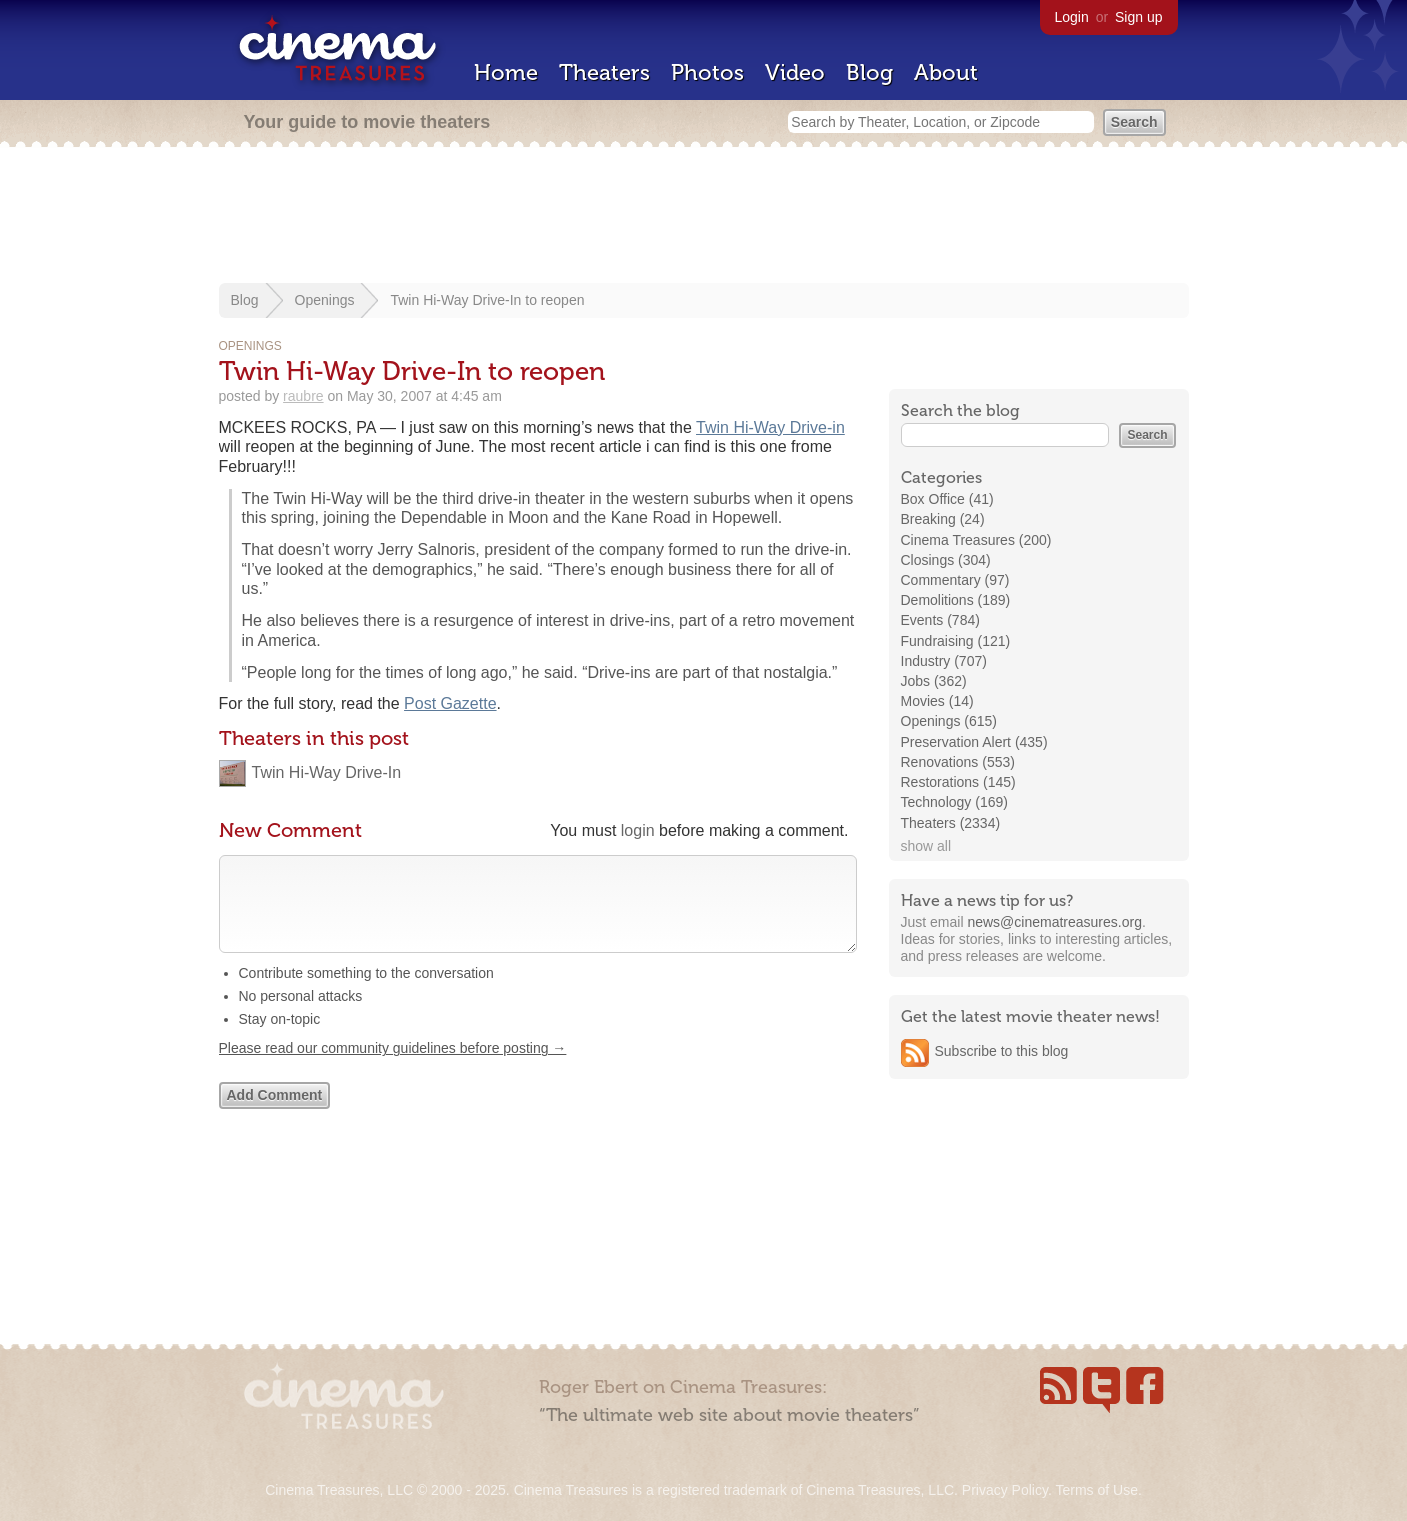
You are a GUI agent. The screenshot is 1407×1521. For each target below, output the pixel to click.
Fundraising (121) (956, 641)
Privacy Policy (1005, 1490)
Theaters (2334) (951, 823)
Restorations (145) (958, 782)
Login (1072, 17)
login (638, 830)
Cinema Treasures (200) (976, 540)
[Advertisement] (704, 217)
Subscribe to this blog (1002, 1051)
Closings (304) (946, 560)
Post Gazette (450, 703)
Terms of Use (1096, 1490)
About (946, 72)
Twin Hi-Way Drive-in (770, 427)
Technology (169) (954, 802)
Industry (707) (944, 661)
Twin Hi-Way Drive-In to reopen (487, 300)
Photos (707, 72)
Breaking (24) (943, 519)
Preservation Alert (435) (974, 742)
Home (506, 72)
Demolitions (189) (956, 600)
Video (795, 72)
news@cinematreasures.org (1054, 922)
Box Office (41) (947, 499)
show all (926, 846)
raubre (303, 396)
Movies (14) (937, 701)
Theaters (604, 72)
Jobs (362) (934, 681)
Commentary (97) (955, 580)
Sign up (1138, 17)
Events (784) (940, 620)
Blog (869, 72)
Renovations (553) (958, 762)
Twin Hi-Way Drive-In (327, 772)
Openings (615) (949, 721)
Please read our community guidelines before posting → (393, 1068)
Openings (325, 300)
